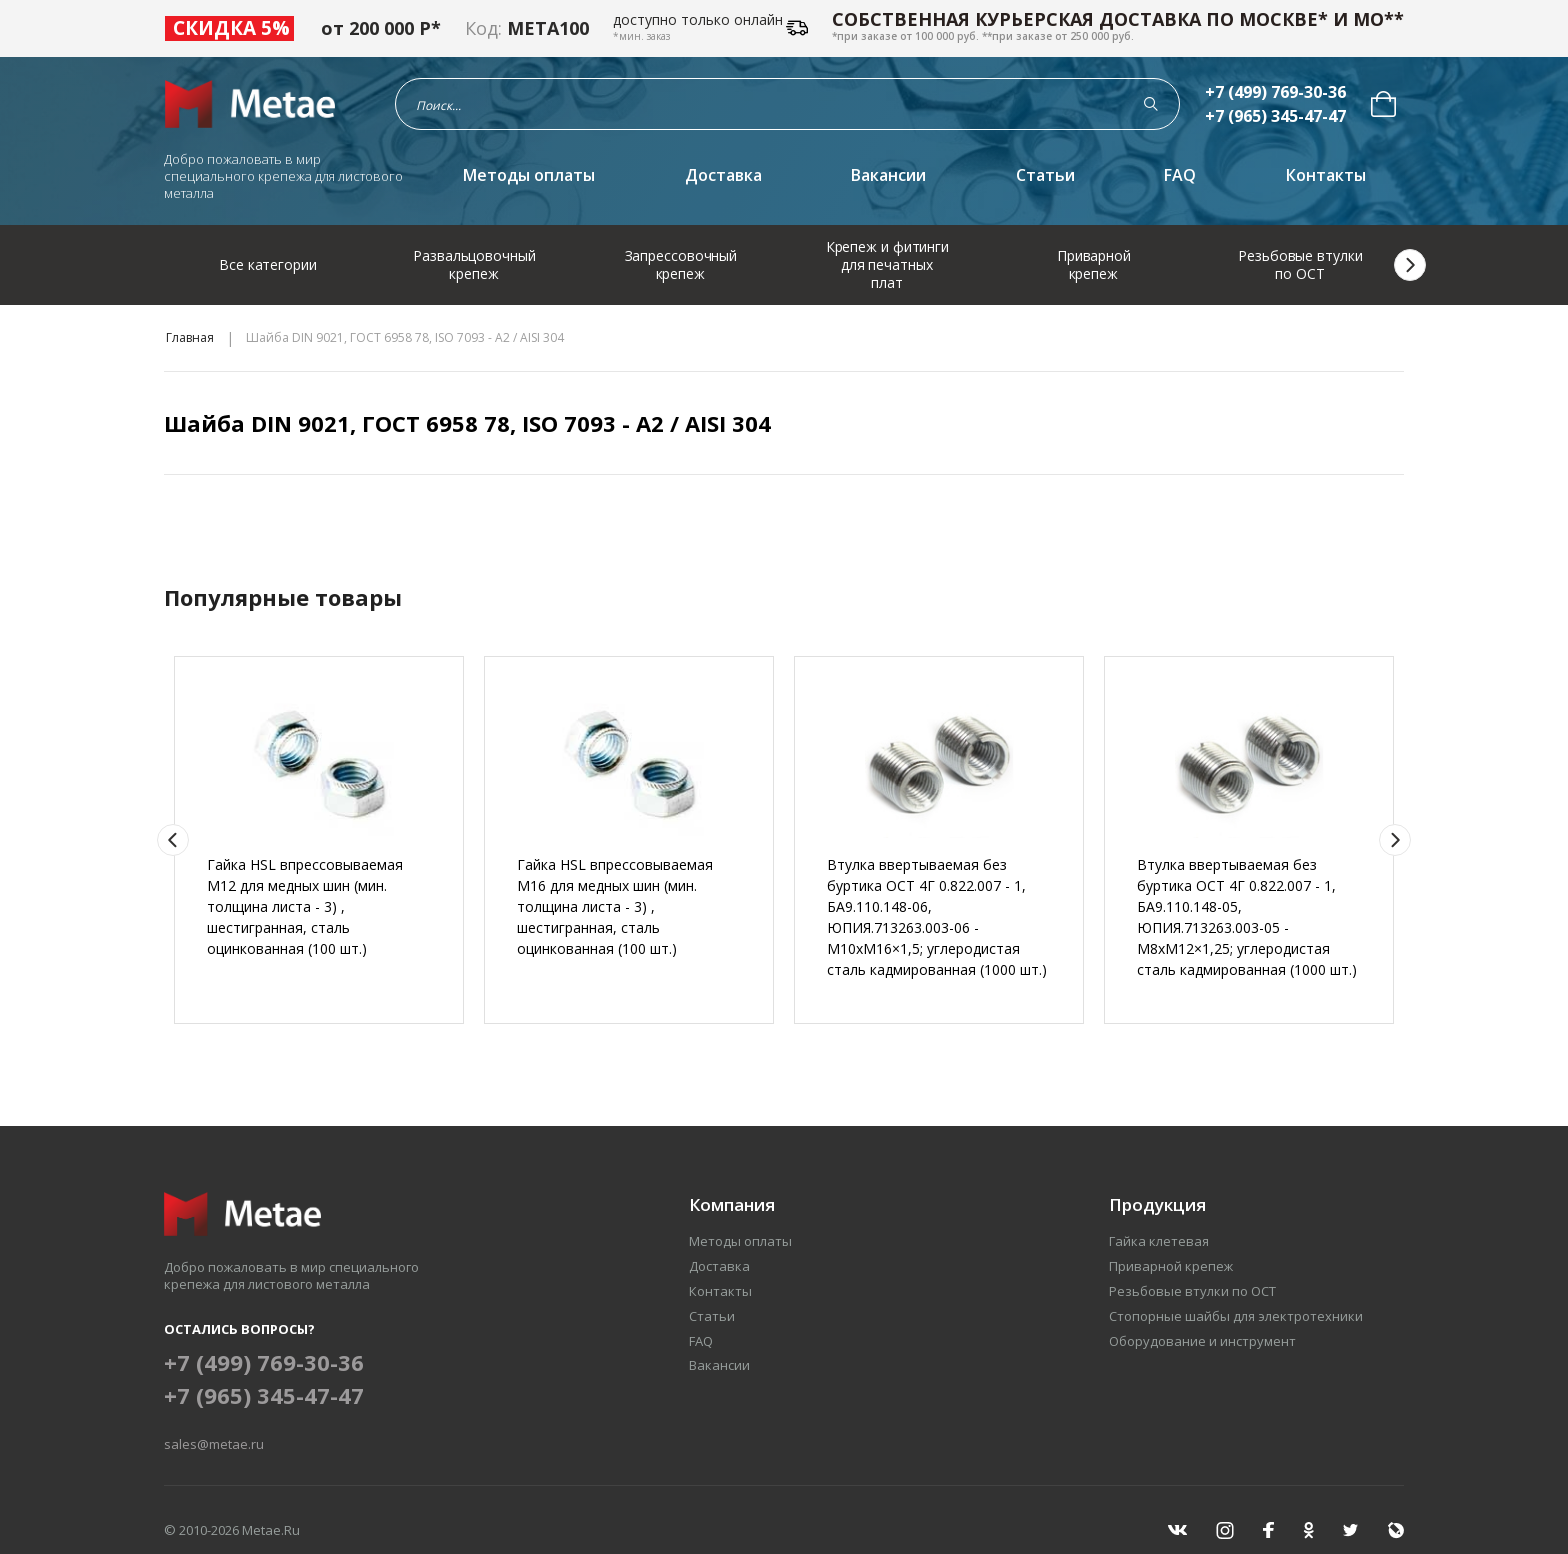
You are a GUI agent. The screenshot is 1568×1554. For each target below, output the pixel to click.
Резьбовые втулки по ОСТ (1192, 1291)
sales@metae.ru (214, 1444)
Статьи (1045, 175)
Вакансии (888, 175)
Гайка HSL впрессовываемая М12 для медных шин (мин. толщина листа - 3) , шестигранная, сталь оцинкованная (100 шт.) (305, 906)
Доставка (723, 175)
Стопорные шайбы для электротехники (1236, 1316)
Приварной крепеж (1171, 1266)
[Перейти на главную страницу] (256, 103)
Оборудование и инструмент (1202, 1341)
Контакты (1326, 175)
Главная (190, 337)
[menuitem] (1383, 104)
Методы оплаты (529, 175)
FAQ (1180, 175)
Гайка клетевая (1159, 1241)
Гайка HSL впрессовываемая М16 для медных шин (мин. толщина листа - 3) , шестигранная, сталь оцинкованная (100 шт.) (615, 906)
